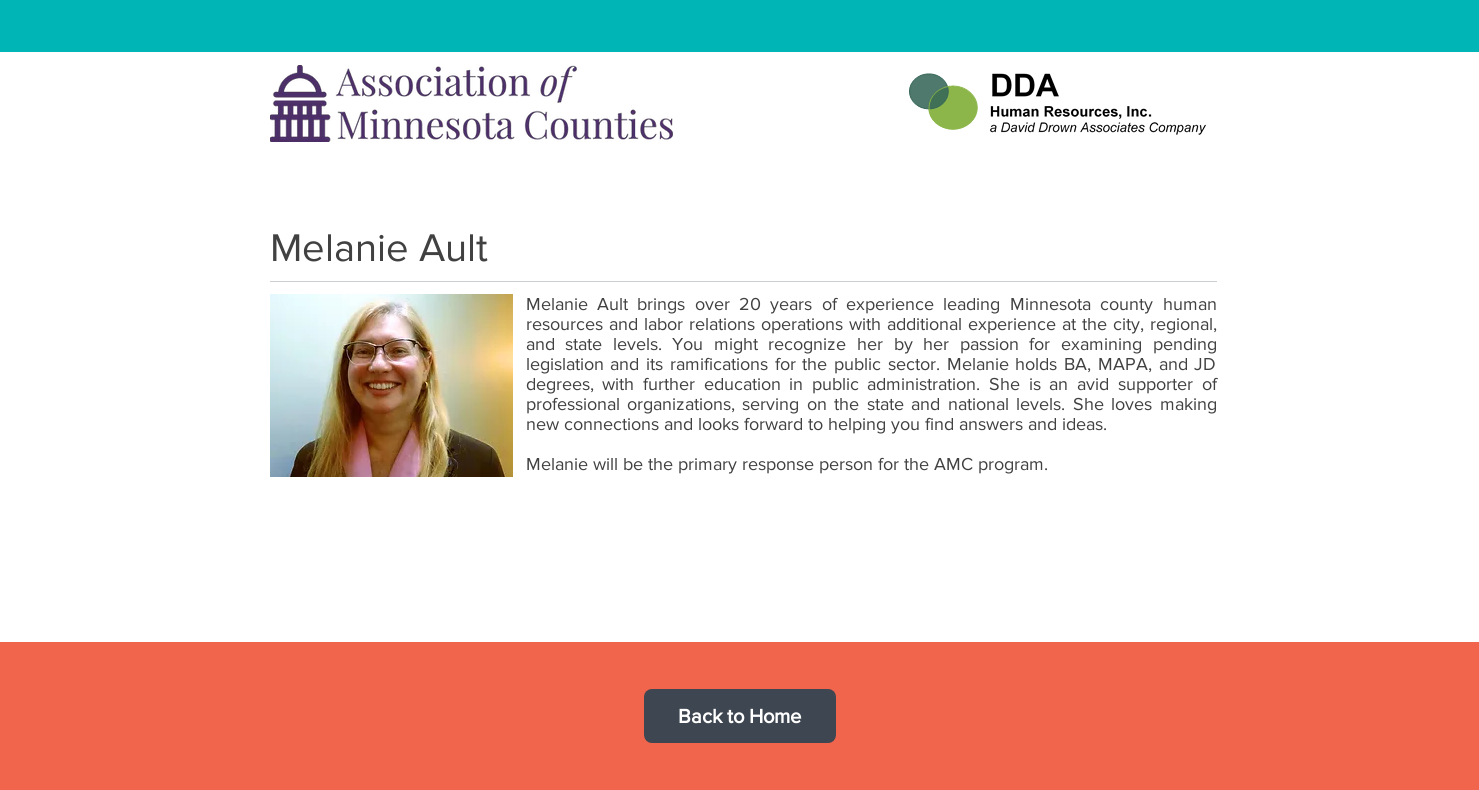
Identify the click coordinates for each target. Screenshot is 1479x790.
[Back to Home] (740, 716)
